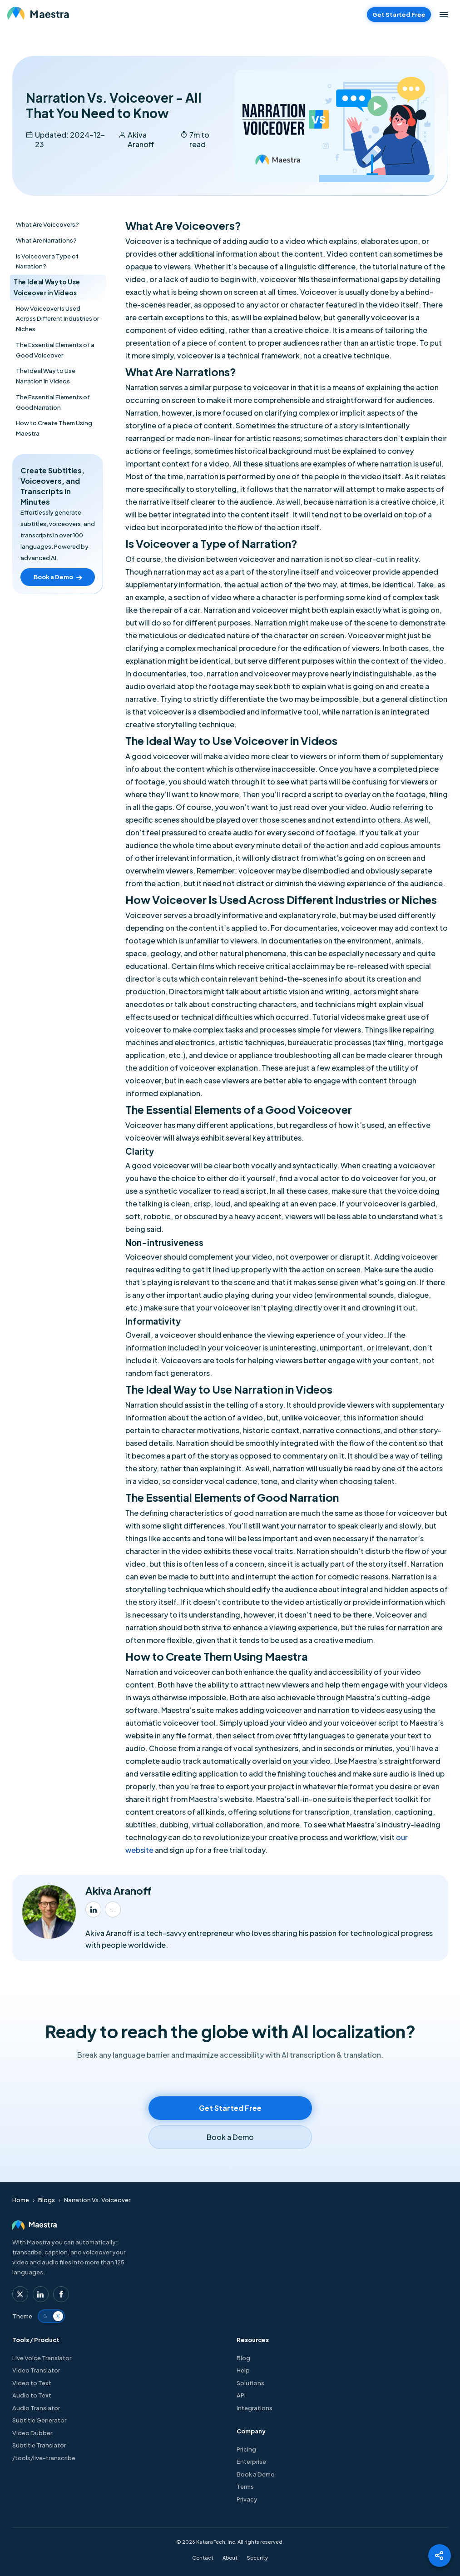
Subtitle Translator (39, 2445)
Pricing (246, 2449)
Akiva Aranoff (141, 139)
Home (20, 2200)
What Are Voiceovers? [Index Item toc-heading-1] (47, 224)
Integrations (254, 2408)
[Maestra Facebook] (61, 2294)
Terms (245, 2486)
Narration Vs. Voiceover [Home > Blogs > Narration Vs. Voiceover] (97, 2200)
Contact (202, 2558)
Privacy (247, 2499)
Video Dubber (32, 2433)
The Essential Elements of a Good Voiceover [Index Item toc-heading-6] (55, 350)
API (241, 2395)
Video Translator (36, 2370)
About (230, 2558)
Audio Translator (36, 2408)
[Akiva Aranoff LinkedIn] (93, 1909)
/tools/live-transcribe (47, 2458)
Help (243, 2370)
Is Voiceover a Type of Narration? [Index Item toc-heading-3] (47, 261)
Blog (243, 2358)
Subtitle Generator (39, 2420)
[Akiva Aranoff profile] (113, 1909)
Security (257, 2558)
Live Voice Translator (45, 2358)
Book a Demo (256, 2474)
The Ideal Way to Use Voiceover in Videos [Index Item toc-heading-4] (47, 287)
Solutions (250, 2383)
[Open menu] (444, 14)
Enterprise (251, 2461)
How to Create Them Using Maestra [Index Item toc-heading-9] (54, 428)
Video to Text (31, 2383)
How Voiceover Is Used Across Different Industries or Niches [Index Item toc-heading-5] (57, 319)
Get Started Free (398, 14)
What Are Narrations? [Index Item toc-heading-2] (46, 240)
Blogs (46, 2200)
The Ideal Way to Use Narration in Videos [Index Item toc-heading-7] (45, 376)
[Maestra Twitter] (20, 2294)
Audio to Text (31, 2395)
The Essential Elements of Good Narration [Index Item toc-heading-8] (53, 402)
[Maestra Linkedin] (41, 2294)
